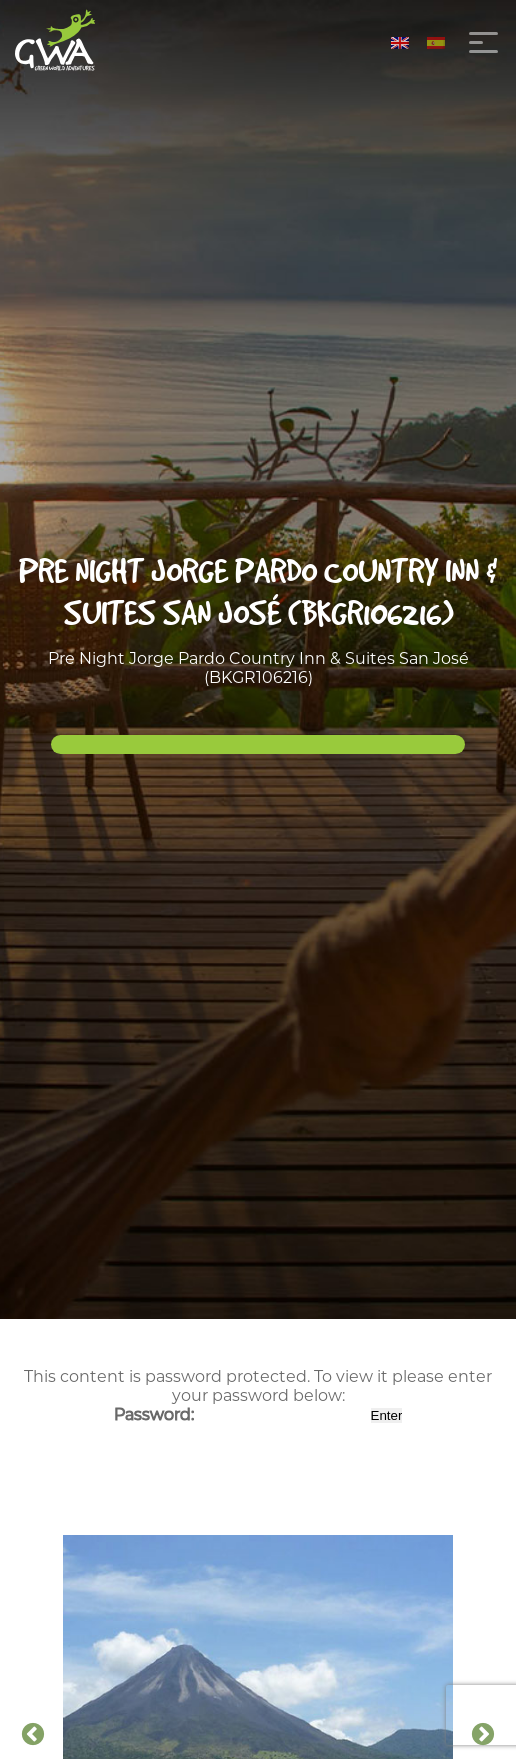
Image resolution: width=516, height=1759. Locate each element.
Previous (33, 1735)
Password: (240, 1414)
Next (483, 1735)
